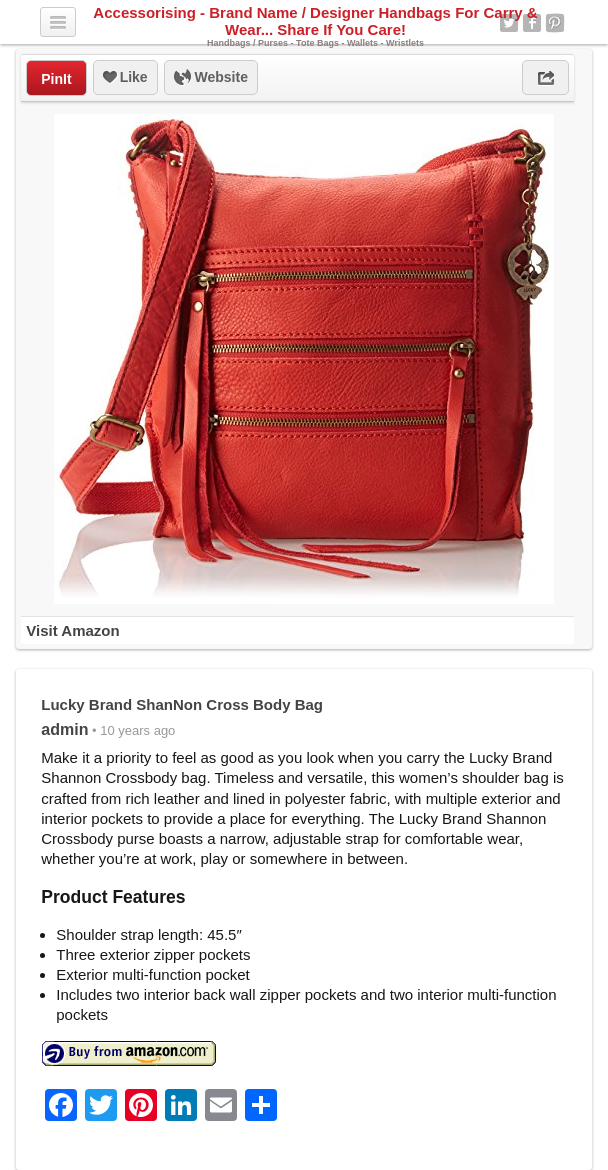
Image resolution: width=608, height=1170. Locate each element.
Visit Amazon (72, 630)
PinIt (56, 79)
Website (211, 78)
